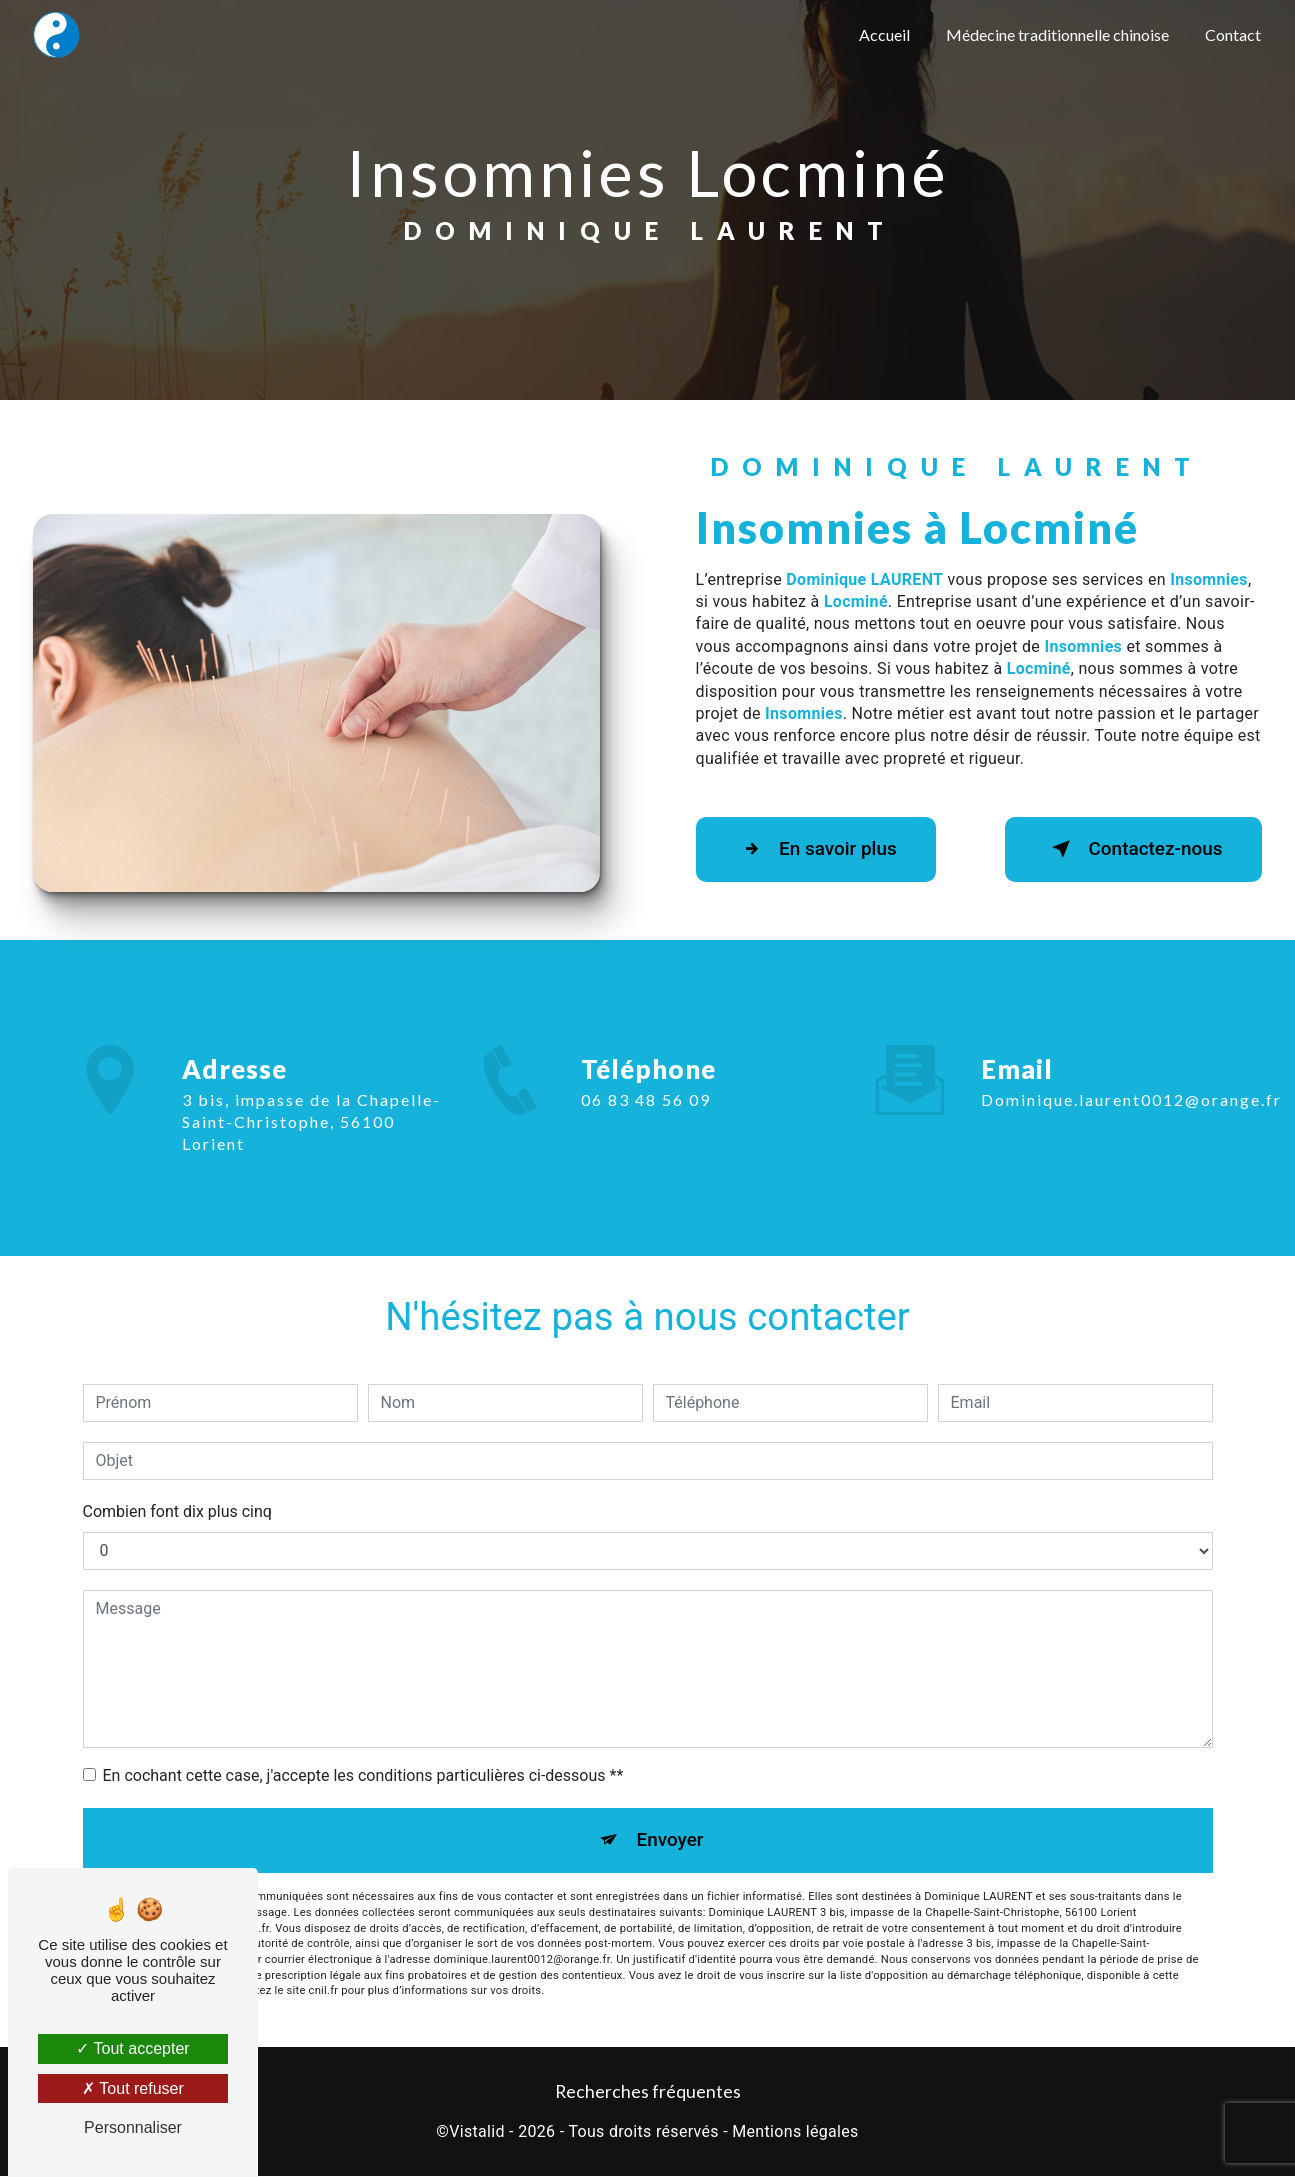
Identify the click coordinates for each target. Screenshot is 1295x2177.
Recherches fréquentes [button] (648, 2092)
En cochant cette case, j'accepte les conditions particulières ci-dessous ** (363, 1775)
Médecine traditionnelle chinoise (1057, 34)
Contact (1233, 34)
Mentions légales (795, 2133)
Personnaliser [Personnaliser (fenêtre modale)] (133, 2127)
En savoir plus (818, 849)
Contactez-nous (1131, 849)
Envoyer (670, 1840)
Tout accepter (132, 2048)
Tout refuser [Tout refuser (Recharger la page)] (133, 2088)
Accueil (884, 34)
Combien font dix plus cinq (177, 1511)
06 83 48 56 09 (646, 1117)
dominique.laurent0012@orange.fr (1131, 1081)
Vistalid (477, 2133)
